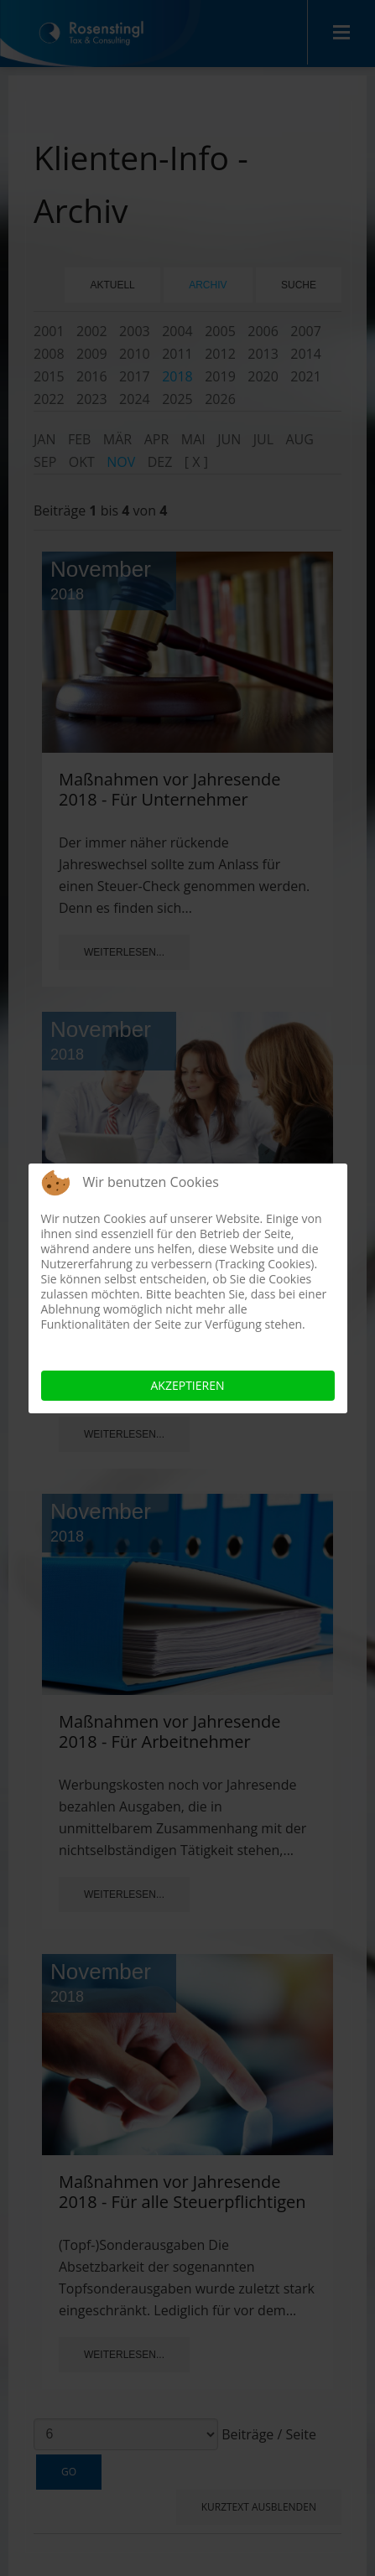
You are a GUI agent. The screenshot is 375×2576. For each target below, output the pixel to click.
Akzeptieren (188, 1385)
